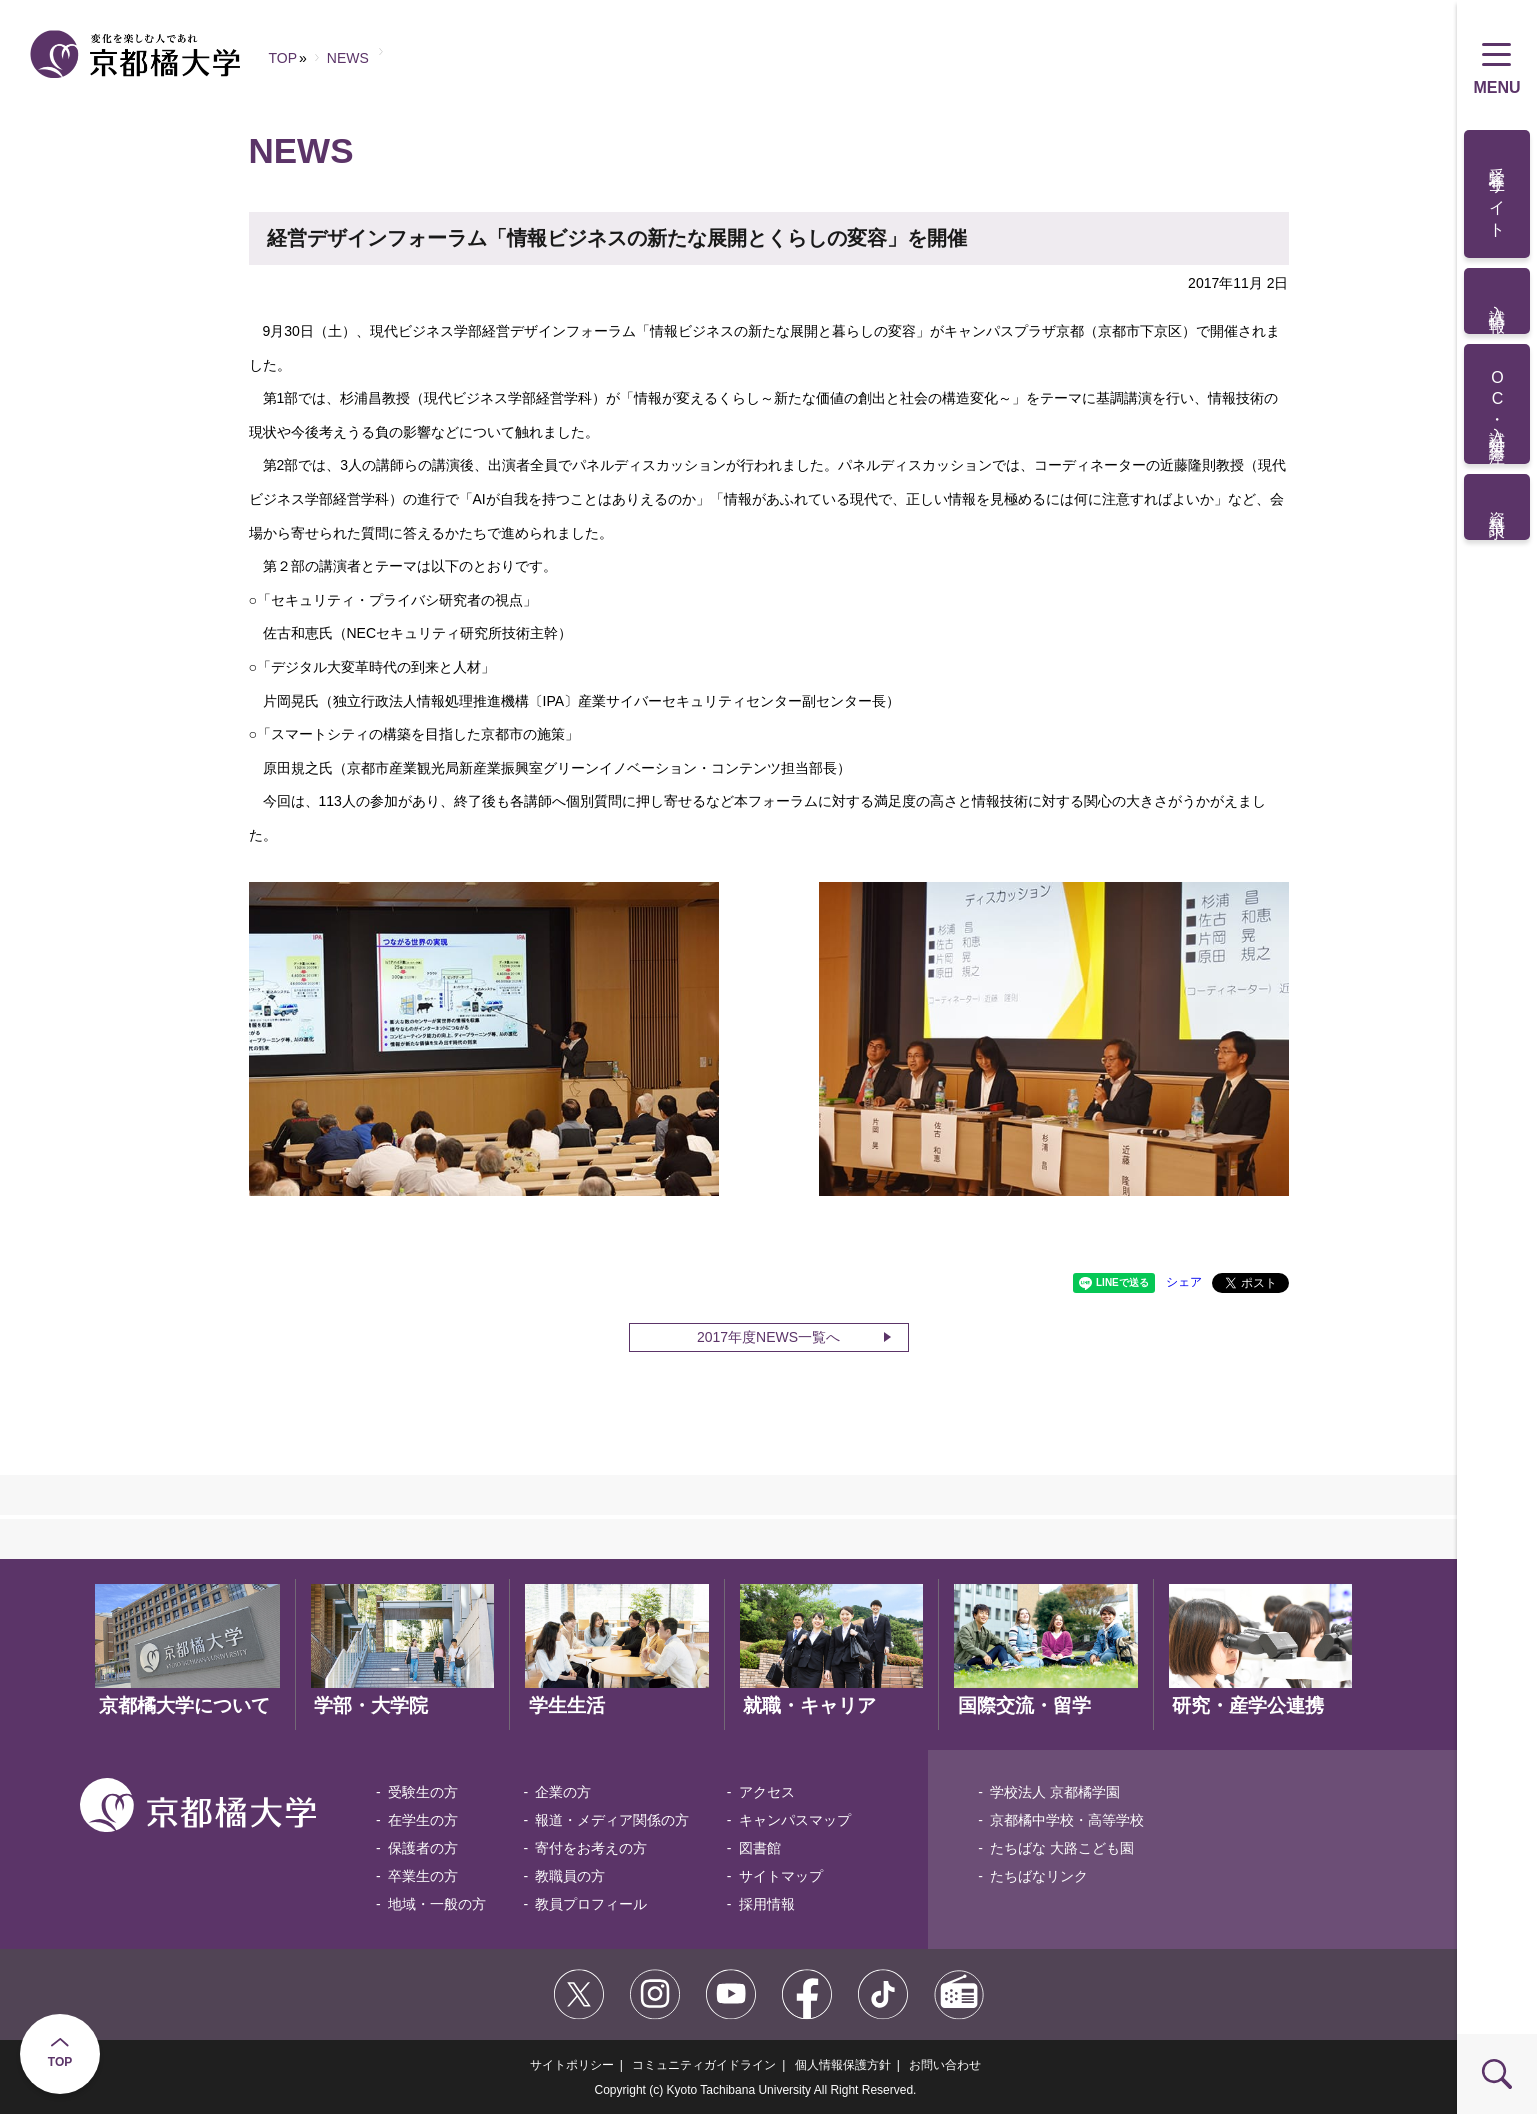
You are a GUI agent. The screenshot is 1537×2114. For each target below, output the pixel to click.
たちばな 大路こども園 (1062, 1848)
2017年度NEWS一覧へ (768, 1337)
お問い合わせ (945, 2065)
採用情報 (767, 1904)
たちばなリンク (1039, 1876)
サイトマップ (781, 1876)
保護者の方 (423, 1848)
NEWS (348, 58)
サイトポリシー (572, 2065)
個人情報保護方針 (843, 2065)
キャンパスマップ (795, 1820)
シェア (1184, 1282)
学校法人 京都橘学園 (1055, 1792)
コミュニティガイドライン (704, 2065)
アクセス (767, 1792)
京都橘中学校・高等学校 (1067, 1820)
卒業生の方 (423, 1876)
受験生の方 (423, 1792)
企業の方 (563, 1792)
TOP (60, 2062)
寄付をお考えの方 (591, 1848)
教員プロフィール (591, 1904)
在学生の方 (423, 1820)
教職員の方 (570, 1876)
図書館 (760, 1848)
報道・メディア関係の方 (612, 1820)
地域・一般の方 (437, 1904)
